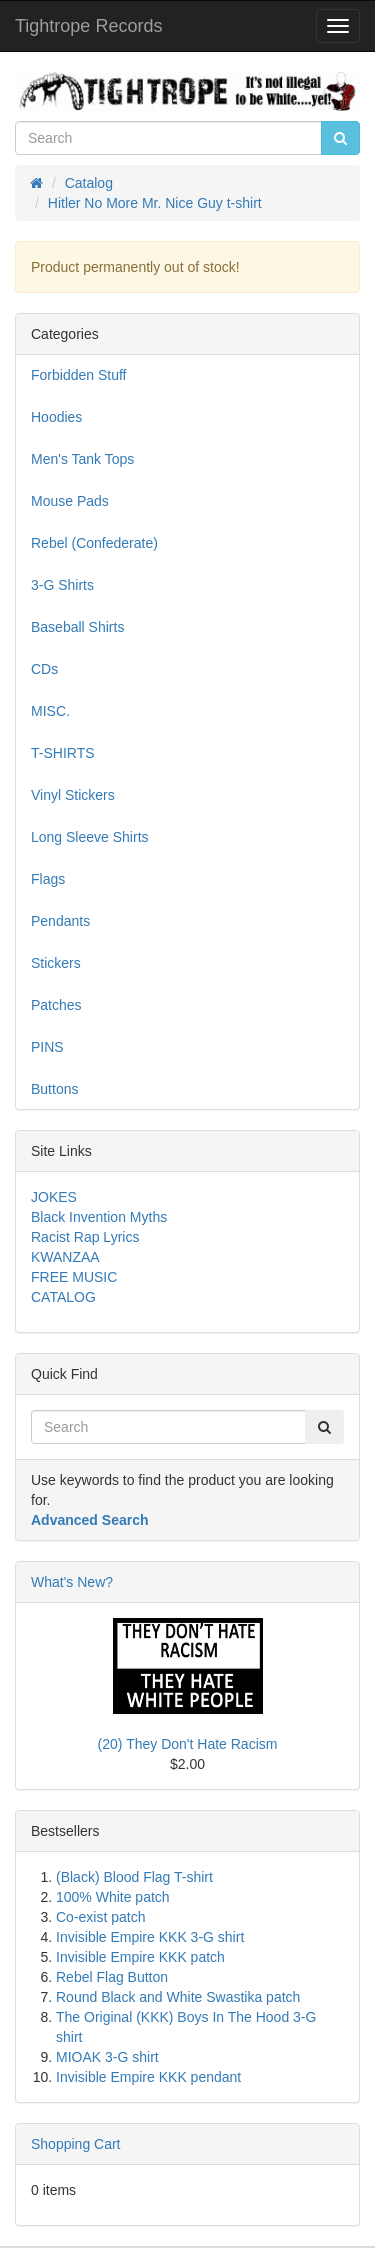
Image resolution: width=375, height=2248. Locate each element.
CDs (44, 669)
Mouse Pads (70, 501)
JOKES (54, 1197)
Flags (48, 879)
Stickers (56, 963)
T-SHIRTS (63, 753)
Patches (56, 1005)
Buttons (54, 1089)
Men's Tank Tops (82, 459)
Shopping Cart (76, 2144)
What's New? (72, 1582)
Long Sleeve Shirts (90, 837)
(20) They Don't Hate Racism (188, 1744)
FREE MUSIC (74, 1277)
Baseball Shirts (77, 627)
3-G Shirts (62, 585)
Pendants (60, 921)
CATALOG (63, 1297)
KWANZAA (65, 1257)
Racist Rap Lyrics (85, 1237)
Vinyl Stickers (73, 795)
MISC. (50, 711)
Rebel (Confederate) (94, 543)
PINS (47, 1047)
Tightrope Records (88, 26)
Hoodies (56, 417)
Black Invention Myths (99, 1217)
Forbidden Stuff (78, 375)
